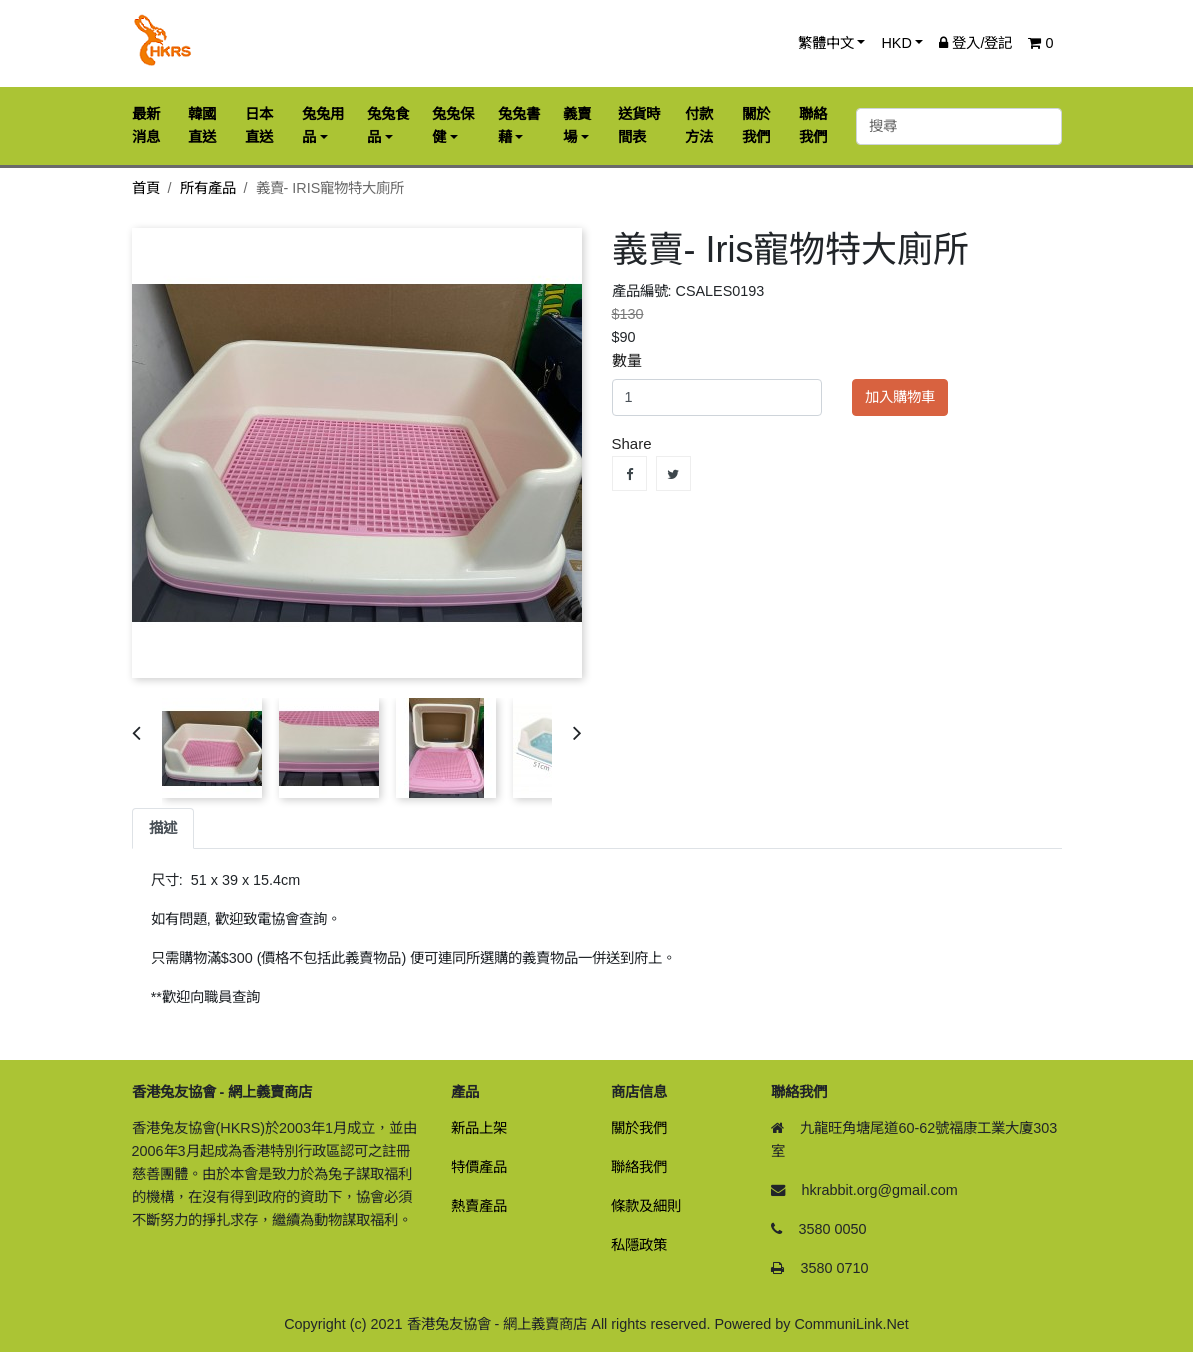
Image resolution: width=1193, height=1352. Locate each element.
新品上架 (479, 1128)
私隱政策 (639, 1245)
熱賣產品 (479, 1206)
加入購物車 (900, 397)
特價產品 (479, 1167)
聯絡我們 (639, 1167)
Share (629, 473)
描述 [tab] (163, 828)
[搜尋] (959, 126)
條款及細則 (646, 1206)
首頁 (146, 188)
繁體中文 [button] (826, 43)
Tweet (673, 473)
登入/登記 (975, 43)
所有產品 (208, 188)
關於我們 (639, 1128)
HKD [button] (896, 43)
